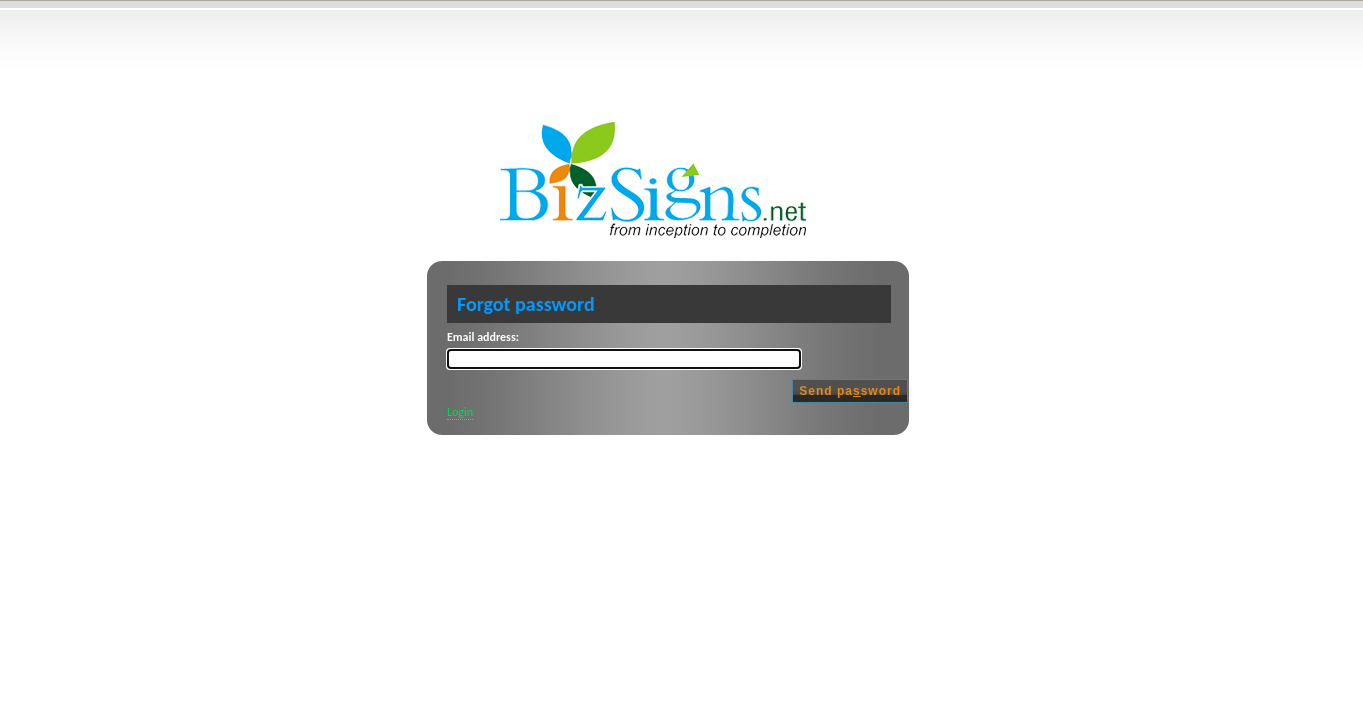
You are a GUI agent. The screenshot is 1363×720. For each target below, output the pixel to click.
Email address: (483, 337)
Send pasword (850, 391)
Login (460, 412)
